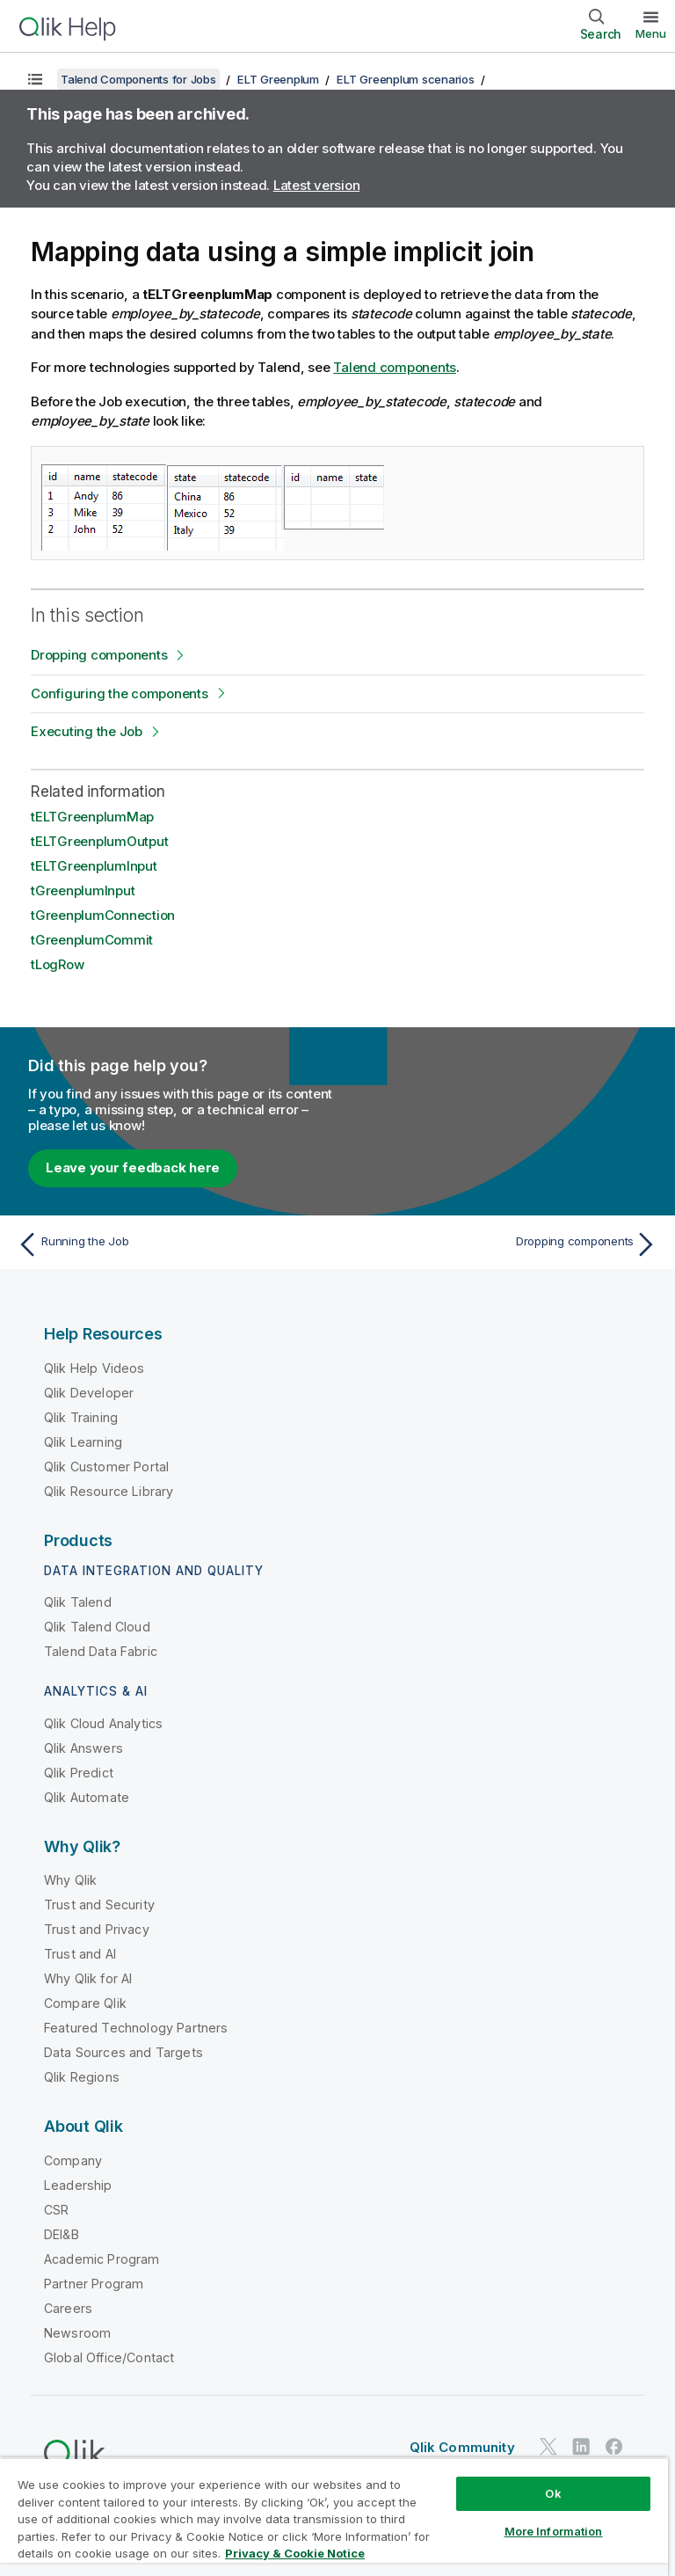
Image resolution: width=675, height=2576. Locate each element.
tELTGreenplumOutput (99, 841)
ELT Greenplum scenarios (405, 79)
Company (73, 2160)
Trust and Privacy (96, 1929)
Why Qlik (70, 1879)
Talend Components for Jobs (138, 79)
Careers (68, 2308)
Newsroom (77, 2332)
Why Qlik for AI (88, 1978)
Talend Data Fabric (100, 1651)
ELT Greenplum (278, 79)
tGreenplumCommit (92, 939)
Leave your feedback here (133, 1167)
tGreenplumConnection (103, 915)
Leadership (78, 2185)
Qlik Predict (78, 1772)
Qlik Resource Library (108, 1491)
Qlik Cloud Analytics (103, 1723)
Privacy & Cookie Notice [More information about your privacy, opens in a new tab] (295, 2553)
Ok (553, 2493)
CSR (56, 2209)
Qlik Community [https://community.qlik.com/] (462, 2447)
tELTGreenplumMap (92, 816)
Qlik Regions (82, 2076)
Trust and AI (80, 1953)
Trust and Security (99, 1904)
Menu (650, 33)
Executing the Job (86, 731)
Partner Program (93, 2283)
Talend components (394, 367)
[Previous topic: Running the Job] (172, 1244)
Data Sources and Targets (123, 2052)
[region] (334, 2516)
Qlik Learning (83, 1441)
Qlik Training (81, 1417)
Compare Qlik (85, 2003)
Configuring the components (119, 693)
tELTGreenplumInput (94, 865)
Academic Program (102, 2258)
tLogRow (57, 964)
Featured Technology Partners (136, 2027)
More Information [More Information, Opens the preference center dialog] (553, 2531)
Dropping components (99, 654)
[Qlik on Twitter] (548, 2447)
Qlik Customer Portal (106, 1466)
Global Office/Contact (109, 2357)
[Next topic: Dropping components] (503, 1244)
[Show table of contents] (35, 79)
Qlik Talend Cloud (97, 1626)
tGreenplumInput (82, 890)
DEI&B (61, 2234)
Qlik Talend (78, 1601)
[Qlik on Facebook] (614, 2447)
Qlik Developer (89, 1392)
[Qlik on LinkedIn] (581, 2447)
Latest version (316, 185)
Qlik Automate (86, 1797)
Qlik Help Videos (94, 1368)
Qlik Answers (83, 1747)
